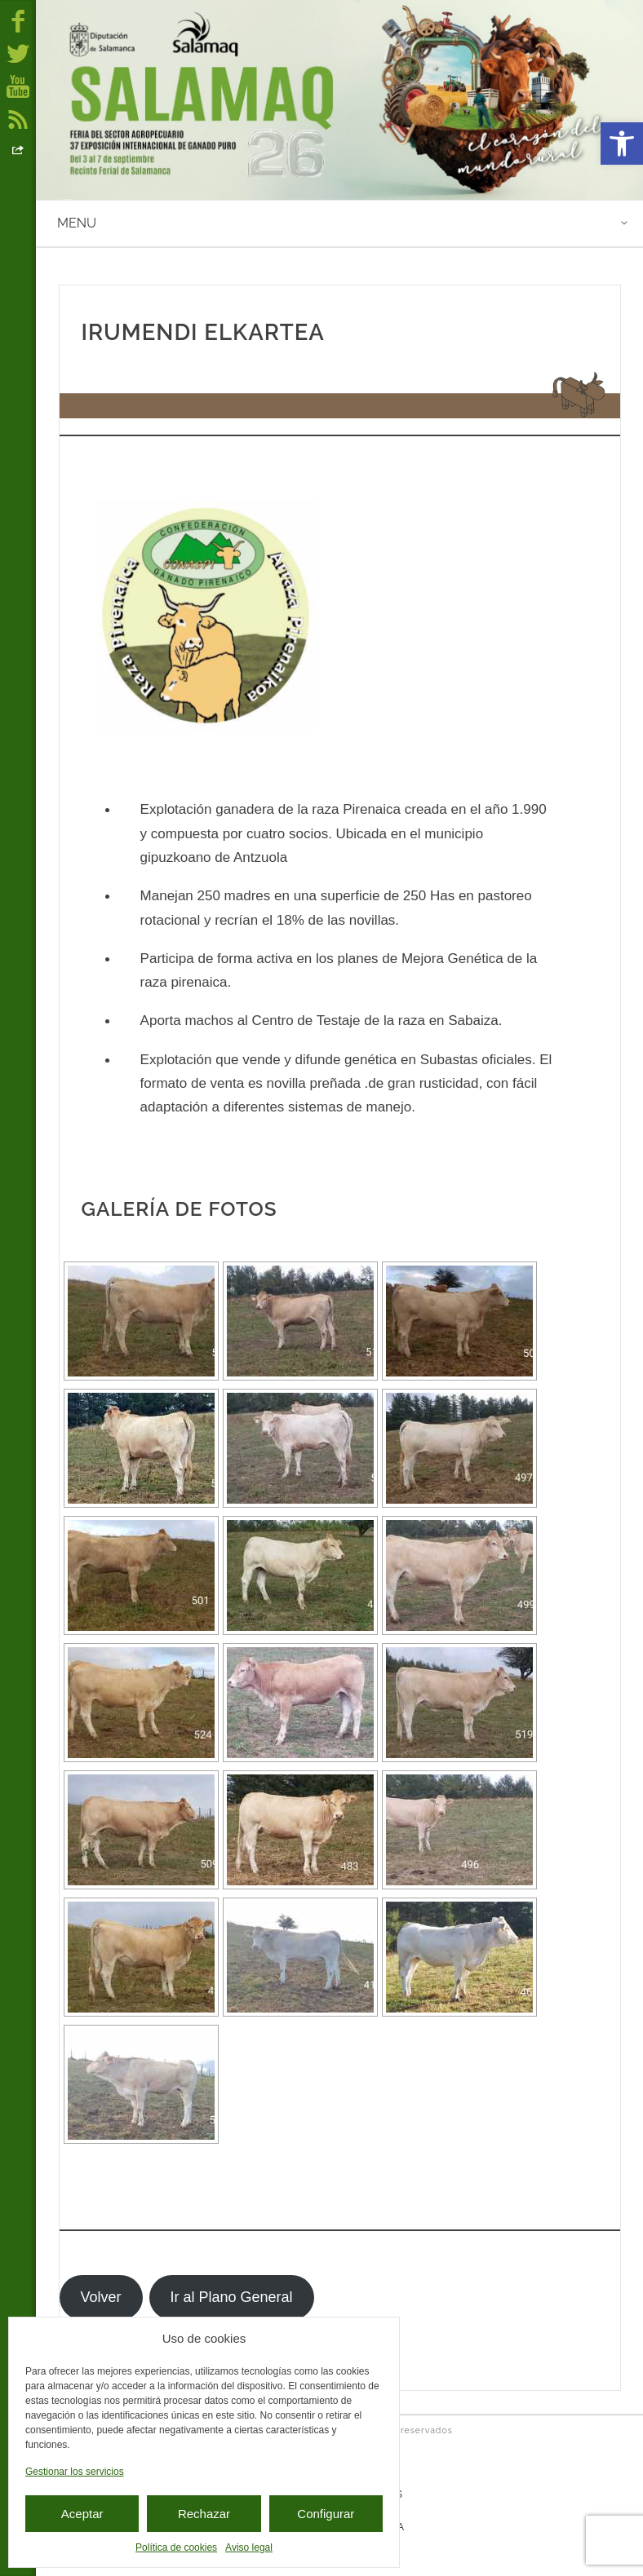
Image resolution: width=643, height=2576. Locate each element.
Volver (100, 2297)
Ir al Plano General (231, 2297)
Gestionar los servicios (74, 2471)
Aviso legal (249, 2547)
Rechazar (204, 2514)
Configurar (325, 2514)
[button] (622, 143)
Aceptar (82, 2514)
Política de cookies (176, 2547)
